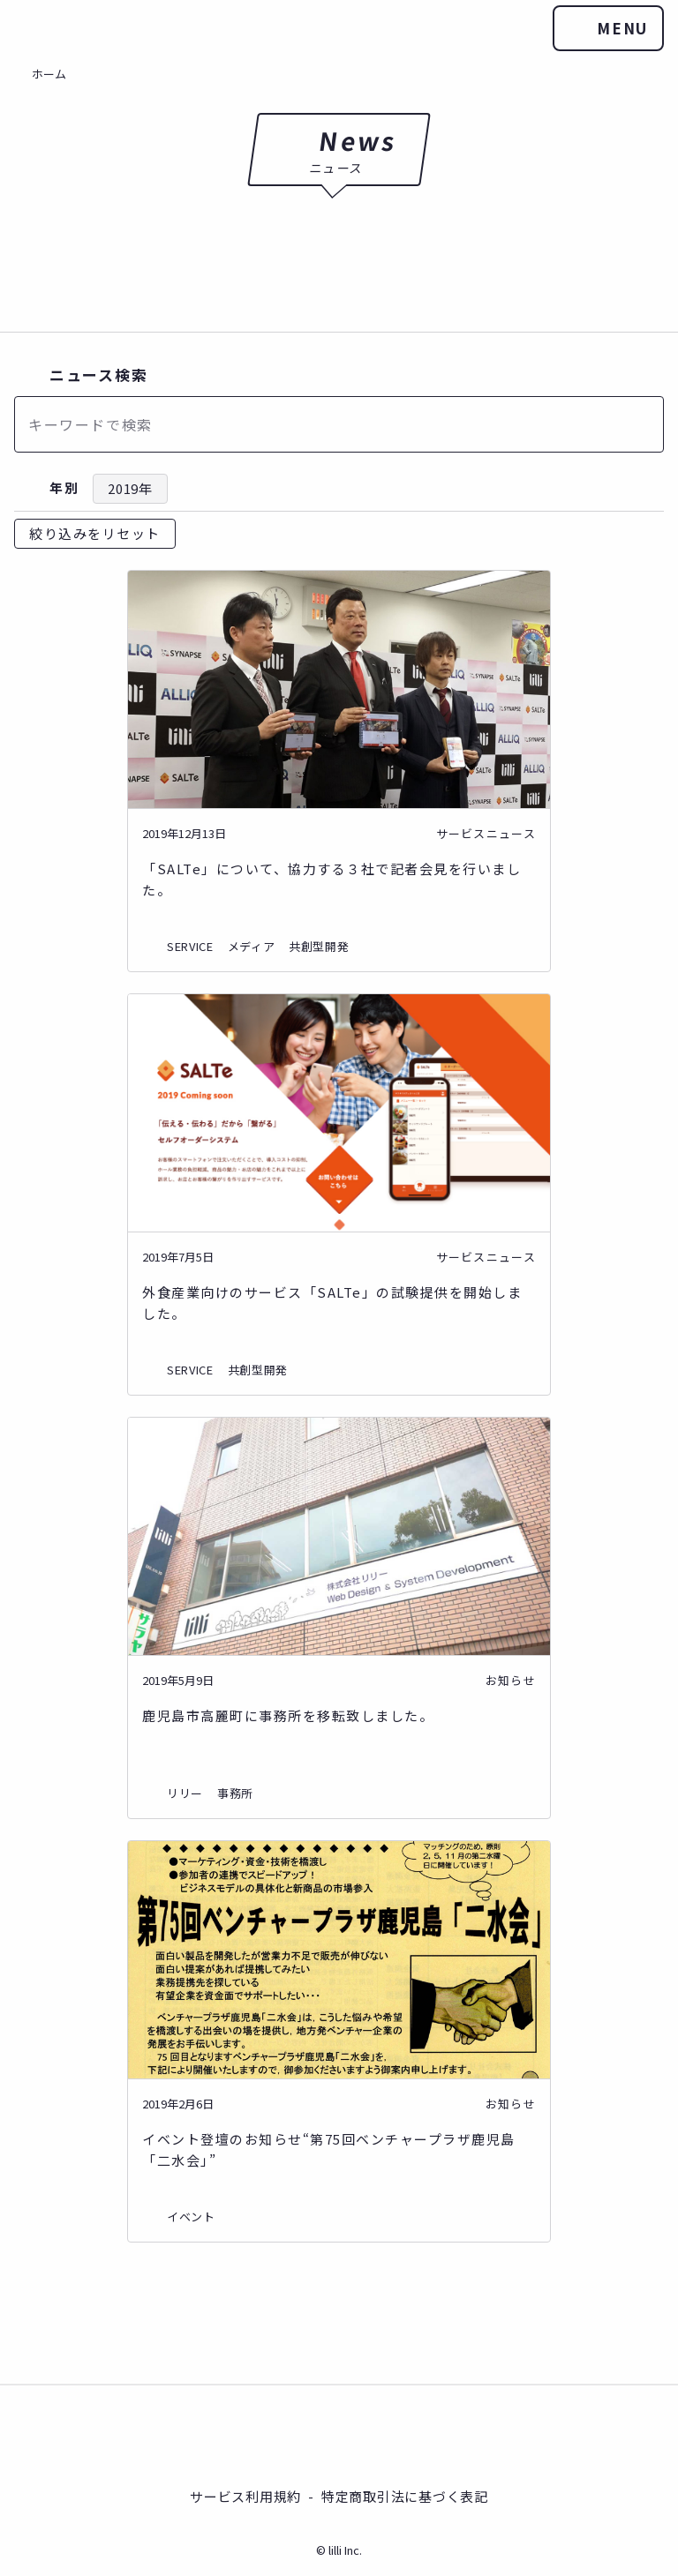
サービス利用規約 (245, 2495)
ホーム (49, 73)
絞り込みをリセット (95, 533)
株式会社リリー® (339, 2434)
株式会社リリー (35, 28)
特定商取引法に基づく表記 (404, 2495)
